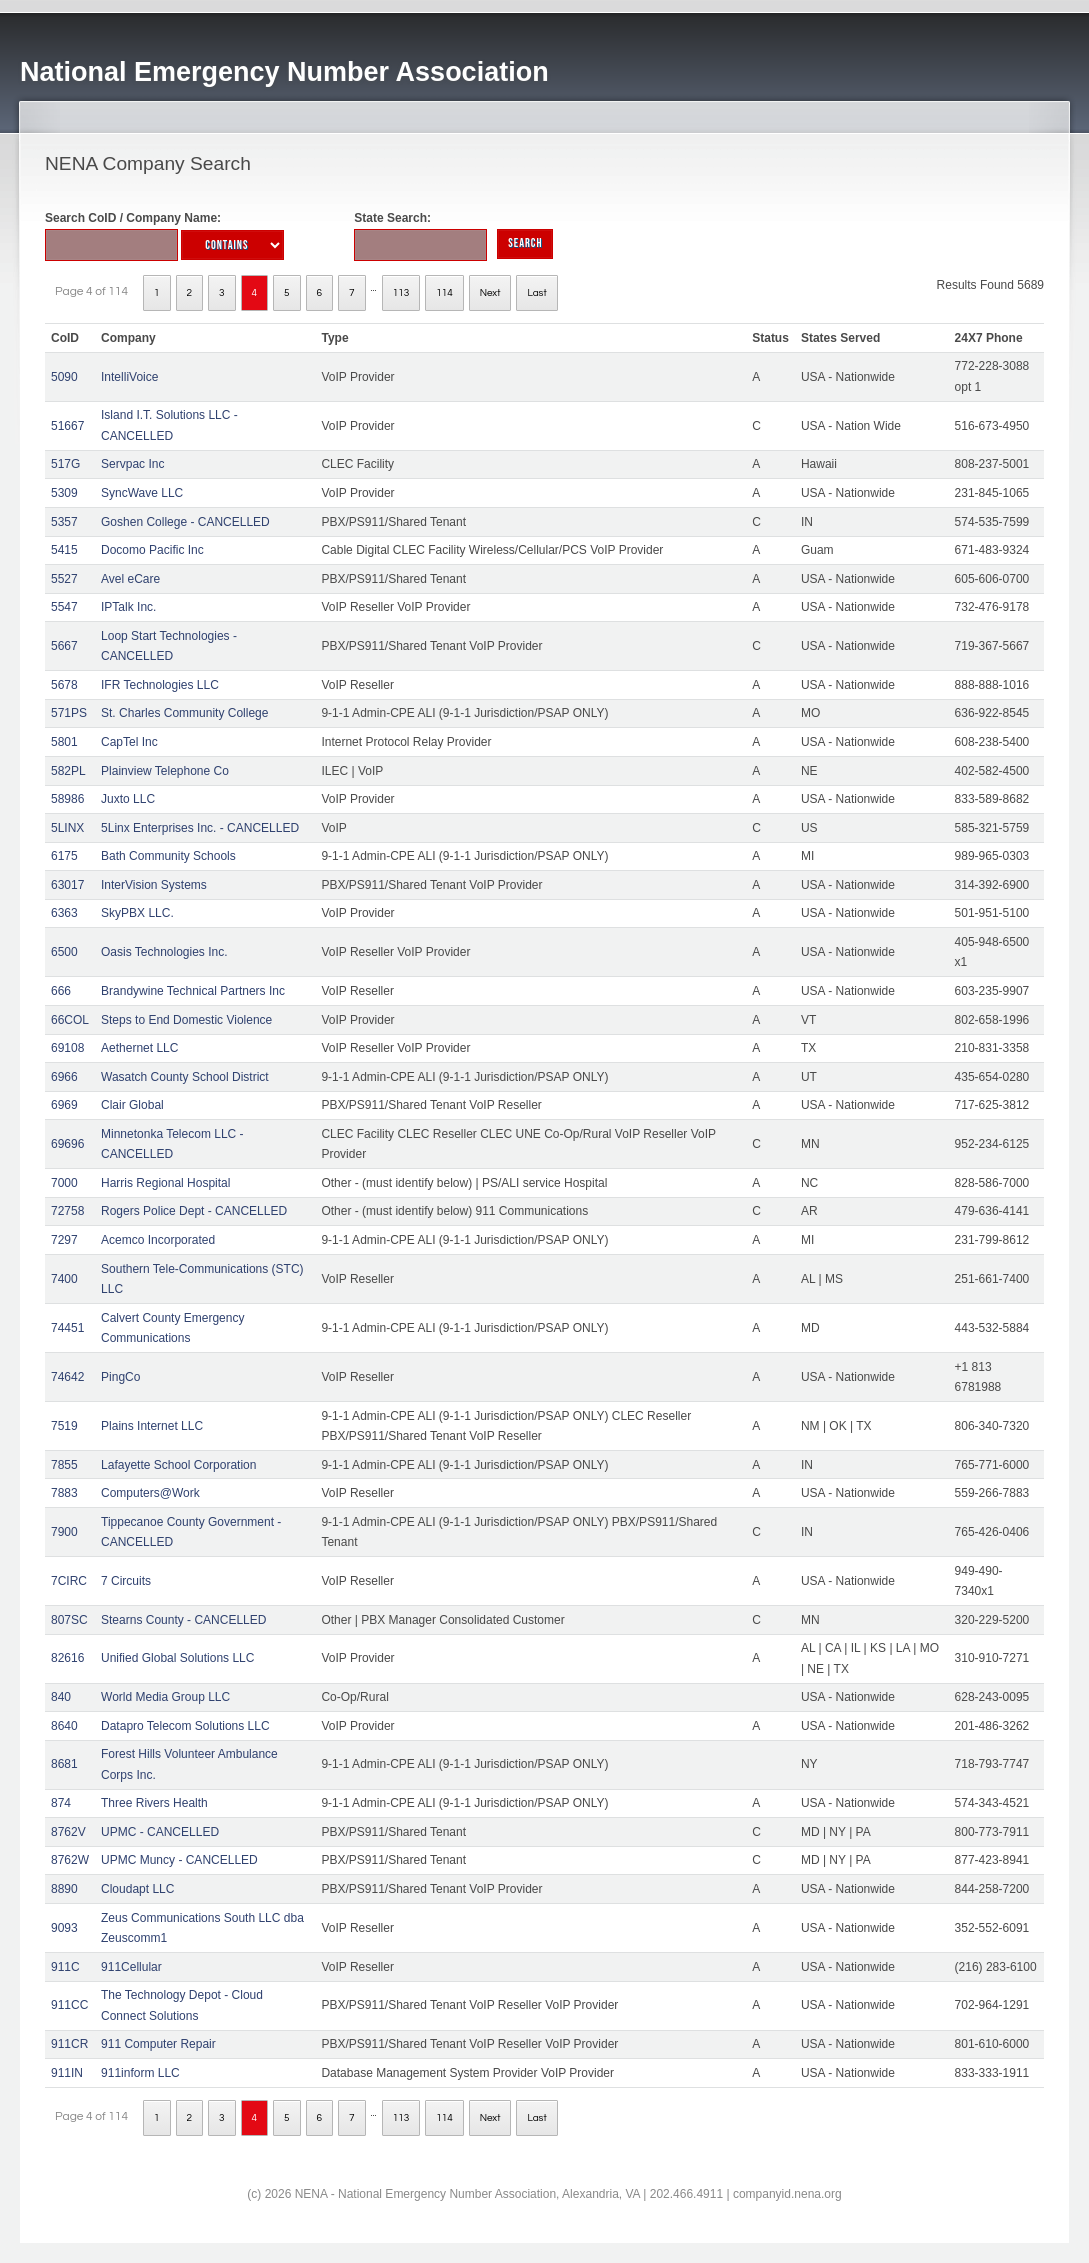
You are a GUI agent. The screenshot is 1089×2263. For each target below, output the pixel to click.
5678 (64, 685)
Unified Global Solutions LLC (177, 1658)
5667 (64, 646)
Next (490, 293)
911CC (69, 2005)
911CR (69, 2044)
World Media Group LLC (165, 1697)
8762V (68, 1832)
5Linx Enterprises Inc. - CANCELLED (200, 828)
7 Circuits (126, 1581)
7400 (64, 1279)
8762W (70, 1860)
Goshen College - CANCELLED (185, 522)
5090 (64, 377)
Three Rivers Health (154, 1803)
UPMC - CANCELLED (160, 1832)
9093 (64, 1928)
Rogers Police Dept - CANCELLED (194, 1211)
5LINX (67, 828)
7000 (64, 1183)
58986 (67, 799)
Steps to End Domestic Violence (186, 1020)
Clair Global (132, 1105)
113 (401, 293)
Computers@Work (150, 1493)
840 (61, 1697)
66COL (70, 1020)
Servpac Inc (132, 464)
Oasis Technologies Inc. (164, 952)
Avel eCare (130, 579)
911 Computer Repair (158, 2044)
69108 (67, 1048)
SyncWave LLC (142, 493)
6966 (64, 1077)
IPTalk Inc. (128, 607)
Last (536, 293)
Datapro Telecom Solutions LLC (185, 1726)
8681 (64, 1764)
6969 (64, 1105)
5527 (64, 579)
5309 (64, 493)
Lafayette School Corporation (178, 1465)
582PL (68, 771)
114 (444, 293)
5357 (64, 522)
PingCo (120, 1377)
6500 (64, 952)
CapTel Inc (129, 742)
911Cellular (131, 1967)
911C (65, 1967)
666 (61, 991)
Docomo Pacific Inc (152, 550)
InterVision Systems (154, 885)
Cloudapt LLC (137, 1889)
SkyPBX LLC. (137, 913)
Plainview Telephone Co (165, 771)
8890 (64, 1889)
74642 (67, 1377)
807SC (69, 1620)
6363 (64, 913)
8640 (64, 1726)
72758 (67, 1211)
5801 (64, 742)
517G (65, 464)
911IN (67, 2073)
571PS (69, 713)
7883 (64, 1493)
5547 (64, 607)
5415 (64, 550)
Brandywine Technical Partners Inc (193, 991)
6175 (64, 856)
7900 (64, 1532)
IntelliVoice (129, 377)
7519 (64, 1426)
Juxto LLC (128, 799)
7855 (64, 1465)
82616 (67, 1658)
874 (61, 1803)
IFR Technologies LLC (160, 685)
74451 (67, 1328)
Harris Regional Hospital (165, 1183)
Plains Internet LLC (152, 1426)
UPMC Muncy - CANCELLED (179, 1860)
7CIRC (69, 1581)
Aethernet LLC (139, 1048)
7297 (64, 1240)
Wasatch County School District (185, 1077)
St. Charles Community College (184, 713)
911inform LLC (140, 2073)
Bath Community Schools (168, 856)
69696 (67, 1144)
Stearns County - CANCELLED (183, 1620)
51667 (67, 426)
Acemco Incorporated (158, 1240)
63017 (67, 885)
